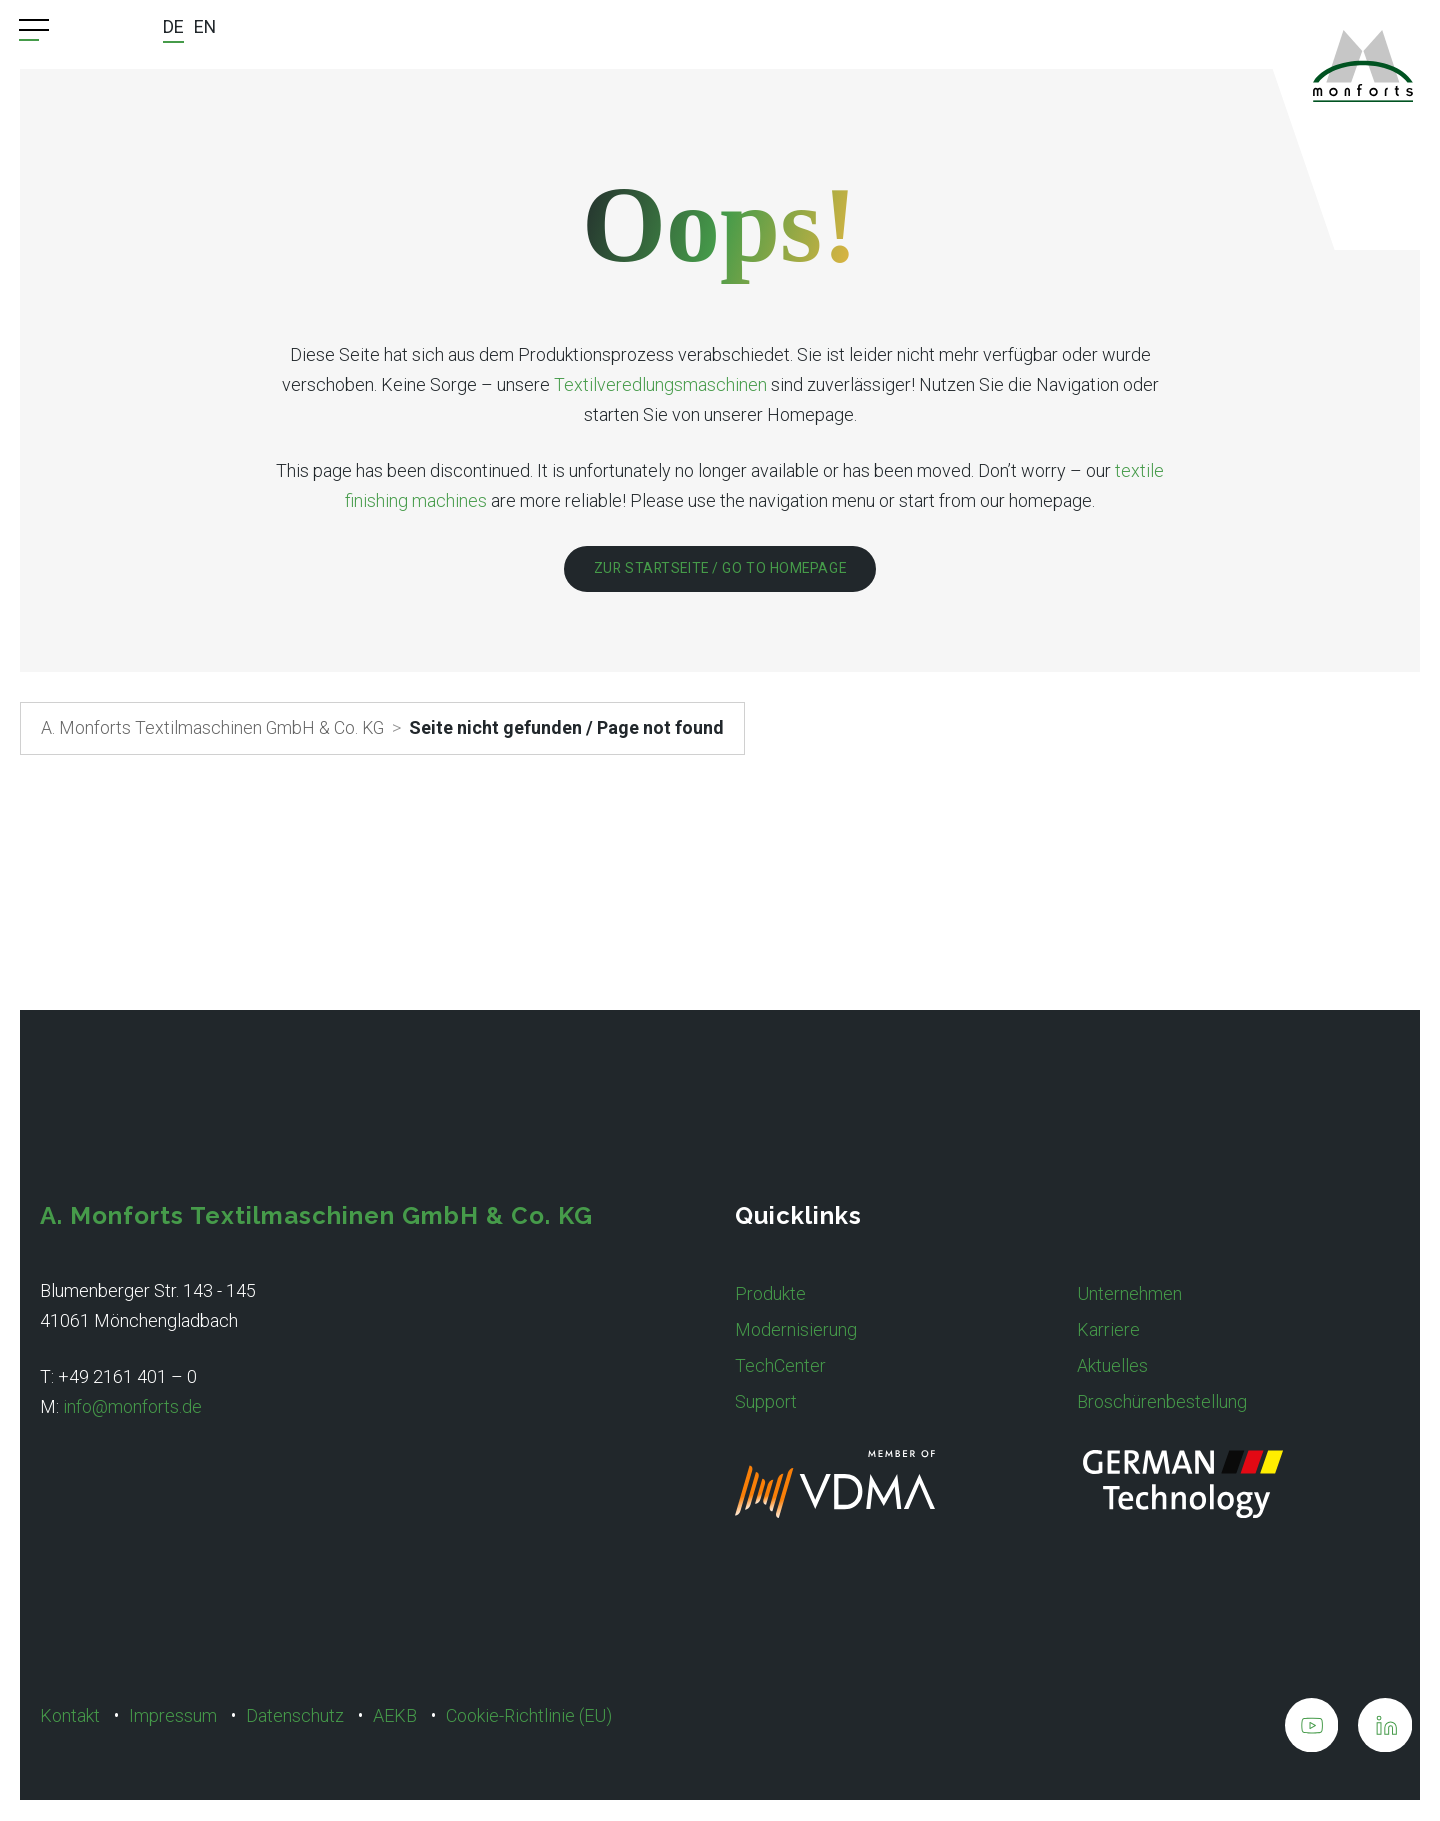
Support (766, 1401)
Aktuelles (1112, 1365)
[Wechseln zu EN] (205, 29)
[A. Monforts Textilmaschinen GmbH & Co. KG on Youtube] (1311, 1729)
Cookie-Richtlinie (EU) (529, 1715)
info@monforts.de (132, 1406)
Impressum (173, 1715)
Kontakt (70, 1715)
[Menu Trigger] (34, 30)
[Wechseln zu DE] (173, 30)
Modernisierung (796, 1329)
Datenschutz (295, 1715)
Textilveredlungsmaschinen (660, 384)
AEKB (395, 1715)
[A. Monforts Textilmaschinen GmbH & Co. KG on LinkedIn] (1385, 1729)
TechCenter (780, 1365)
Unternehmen (1129, 1293)
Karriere (1108, 1329)
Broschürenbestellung (1162, 1401)
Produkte (770, 1293)
